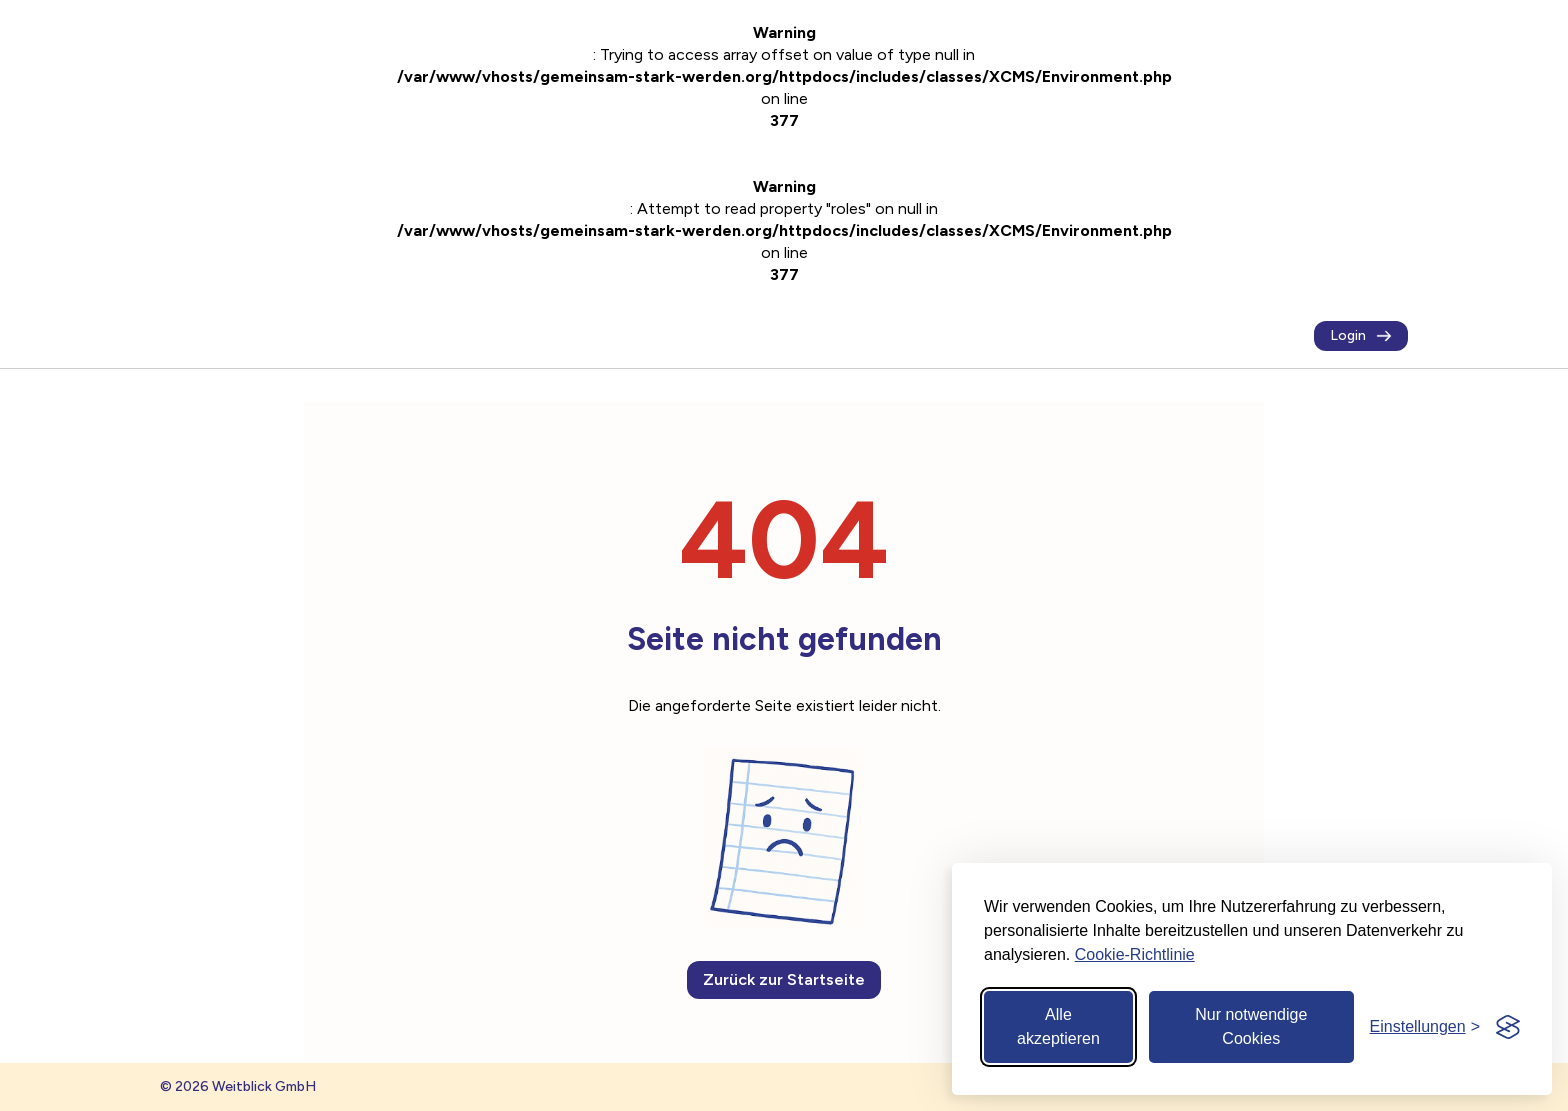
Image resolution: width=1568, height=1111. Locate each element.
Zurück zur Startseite (784, 979)
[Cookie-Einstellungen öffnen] (1425, 1027)
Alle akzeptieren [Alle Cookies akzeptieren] (1058, 1026)
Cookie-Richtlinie (1135, 954)
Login (1361, 335)
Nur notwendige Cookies (1251, 1026)
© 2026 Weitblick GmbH (238, 1087)
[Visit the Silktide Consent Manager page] (1508, 1027)
